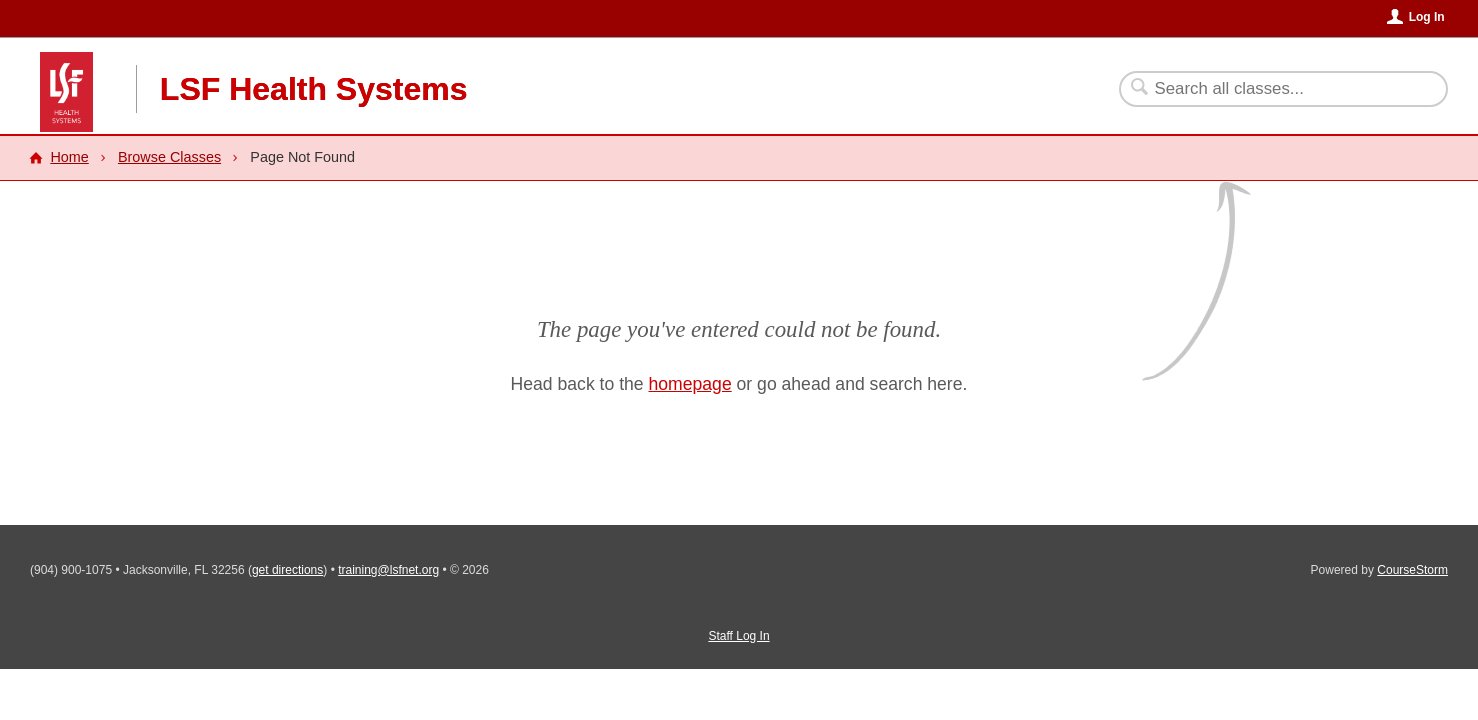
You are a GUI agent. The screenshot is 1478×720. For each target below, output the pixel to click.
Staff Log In (738, 636)
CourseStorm (1412, 570)
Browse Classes (169, 157)
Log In (1427, 17)
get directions (287, 570)
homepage (690, 384)
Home (69, 157)
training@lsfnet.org (388, 570)
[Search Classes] (1271, 89)
